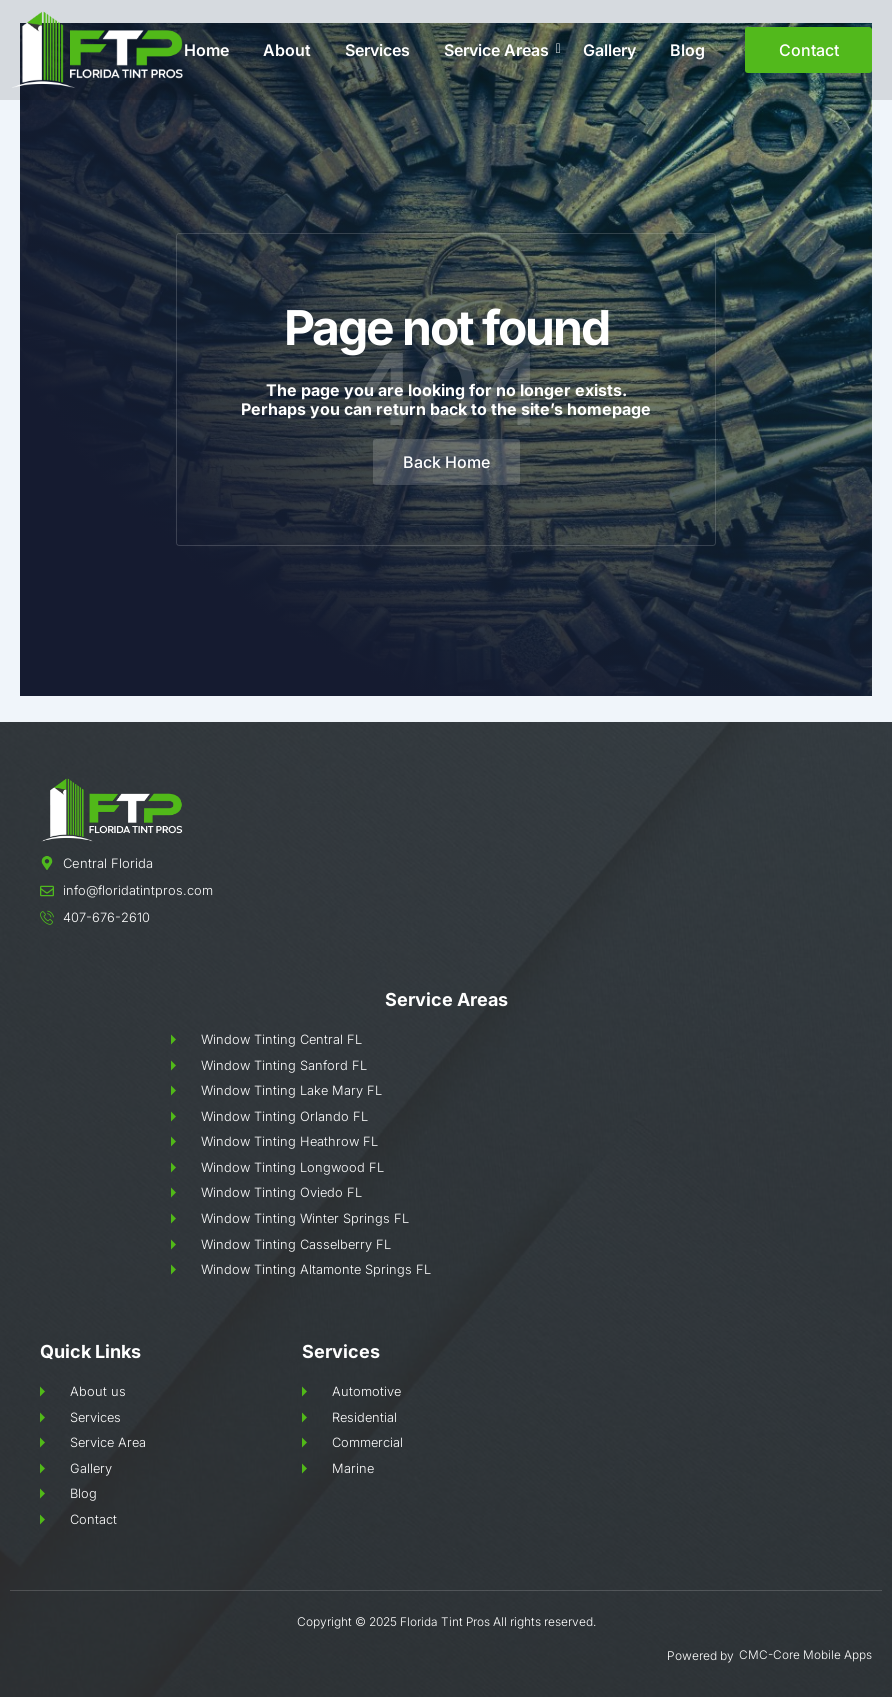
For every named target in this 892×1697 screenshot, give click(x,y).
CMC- (756, 1655)
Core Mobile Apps (822, 1655)
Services (377, 50)
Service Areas (500, 50)
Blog (687, 50)
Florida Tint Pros (444, 1623)
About (287, 50)
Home (206, 50)
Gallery (609, 50)
